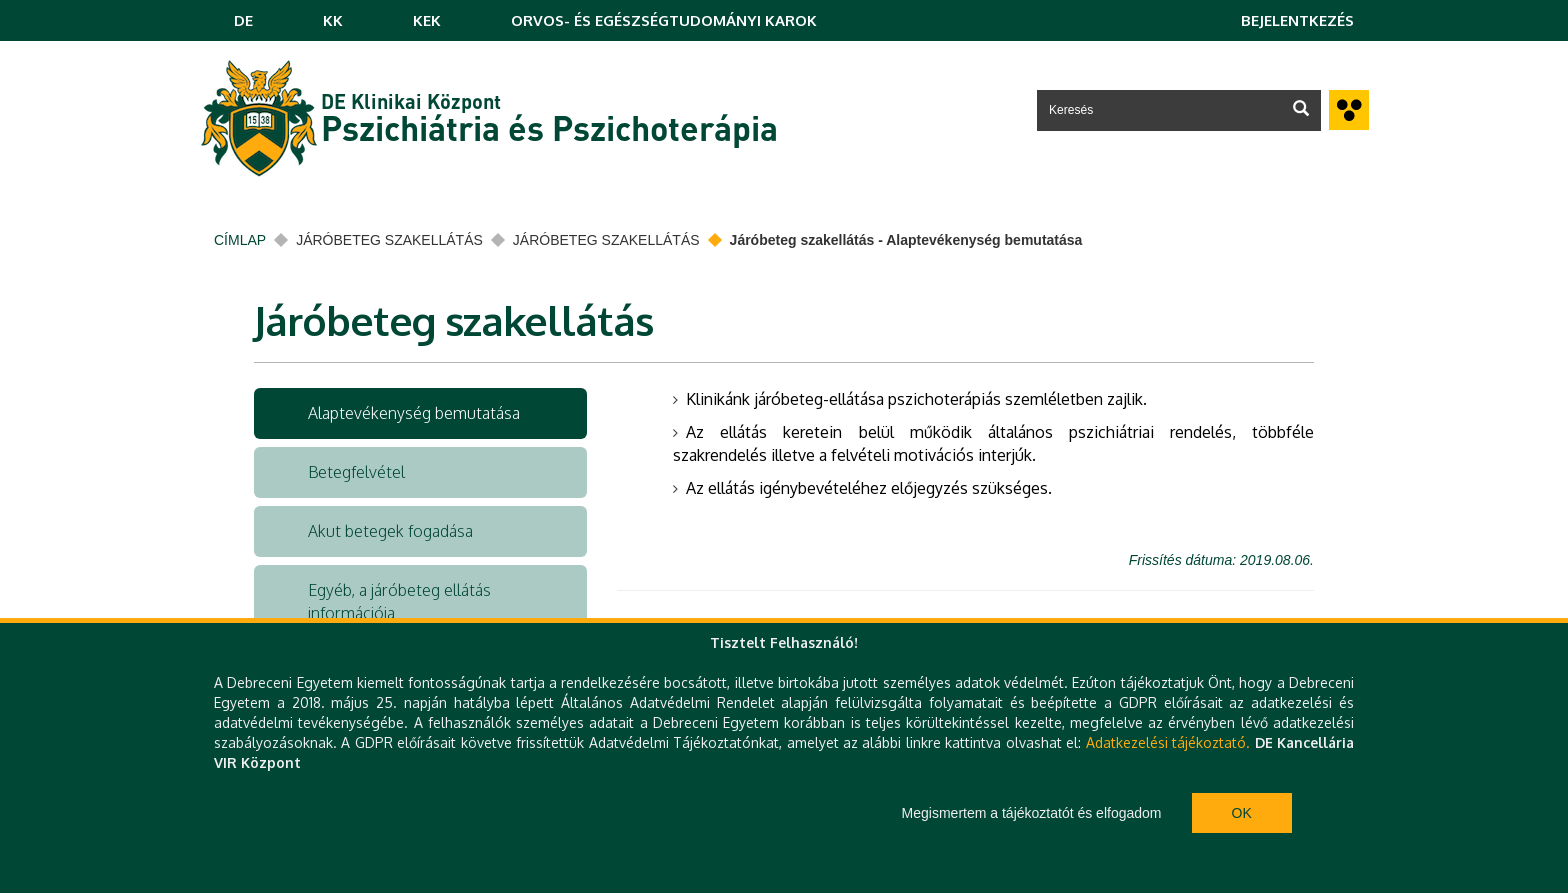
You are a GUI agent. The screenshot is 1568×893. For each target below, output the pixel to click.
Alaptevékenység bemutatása (414, 413)
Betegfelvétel (356, 472)
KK (333, 20)
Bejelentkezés (1297, 20)
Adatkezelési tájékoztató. (1168, 742)
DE (243, 20)
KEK (427, 20)
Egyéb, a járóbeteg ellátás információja (399, 601)
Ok (1242, 813)
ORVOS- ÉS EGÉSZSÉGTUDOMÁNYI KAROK (664, 20)
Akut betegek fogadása (390, 531)
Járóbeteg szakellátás (389, 240)
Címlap (240, 240)
